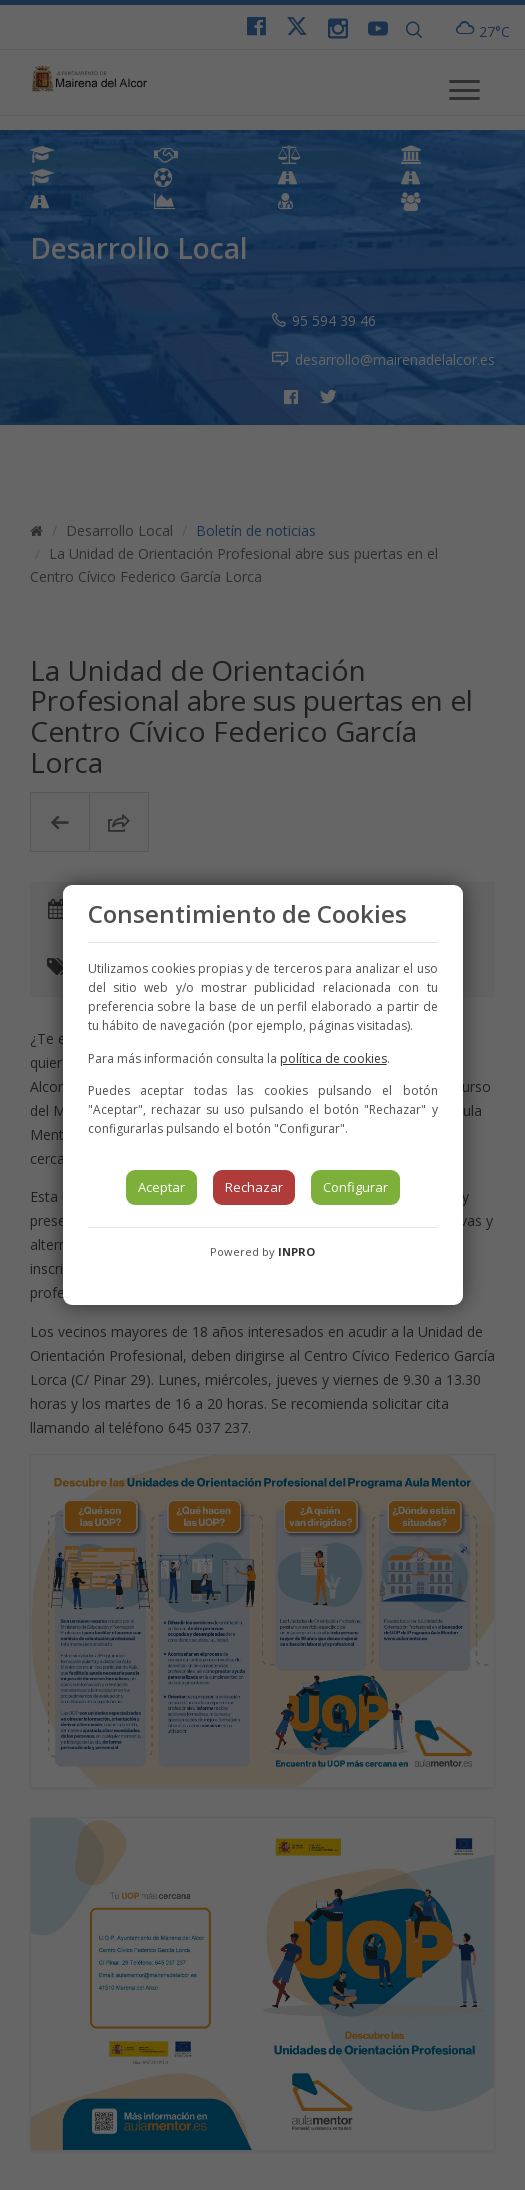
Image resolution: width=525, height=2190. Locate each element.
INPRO (296, 1251)
